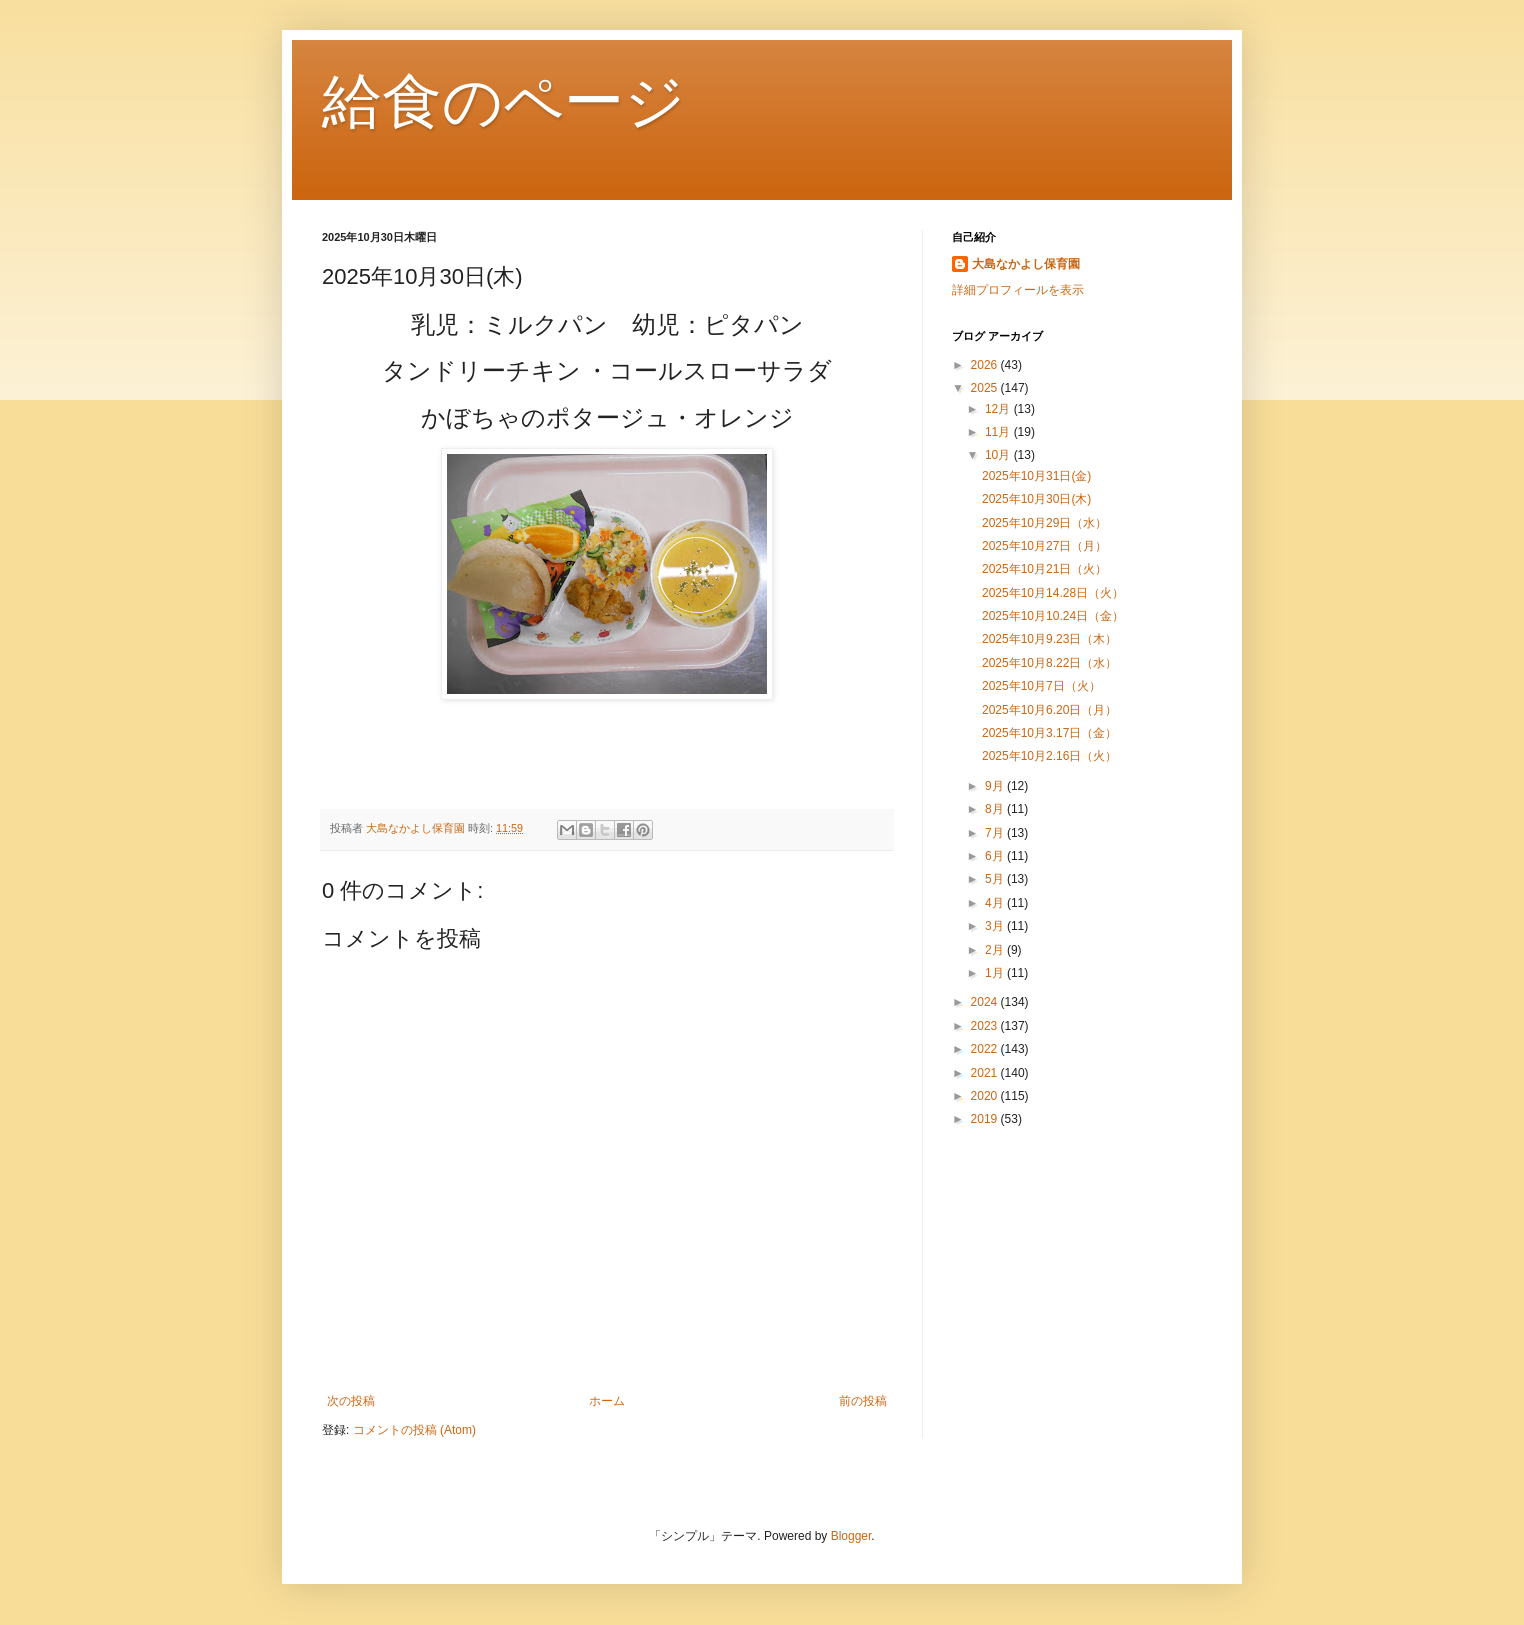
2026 (986, 365)
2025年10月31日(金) (1036, 476)
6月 (996, 856)
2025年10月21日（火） (1050, 569)
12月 (999, 409)
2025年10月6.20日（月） (1049, 710)
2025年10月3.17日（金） (1049, 733)
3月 (996, 926)
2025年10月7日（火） (1041, 686)
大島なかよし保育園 (1026, 264)
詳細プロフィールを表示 (1018, 290)
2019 (986, 1119)
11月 (999, 432)
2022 (986, 1049)
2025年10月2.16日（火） (1049, 756)
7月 (996, 833)
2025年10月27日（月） (1044, 546)
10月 (999, 455)
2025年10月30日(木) (1036, 499)
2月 (996, 950)
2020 (986, 1096)
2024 (986, 1002)
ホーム (607, 1401)
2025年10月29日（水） (1044, 523)
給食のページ (503, 101)
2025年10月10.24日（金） (1053, 616)
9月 (996, 786)
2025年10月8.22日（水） (1049, 663)
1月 (996, 973)
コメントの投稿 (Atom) (414, 1430)
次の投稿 (351, 1401)
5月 (996, 879)
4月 (996, 903)
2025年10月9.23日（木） (1049, 639)
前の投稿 (863, 1401)
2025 (986, 388)
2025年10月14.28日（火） (1053, 593)
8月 (996, 809)
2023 (986, 1026)
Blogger (851, 1536)
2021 (986, 1073)
